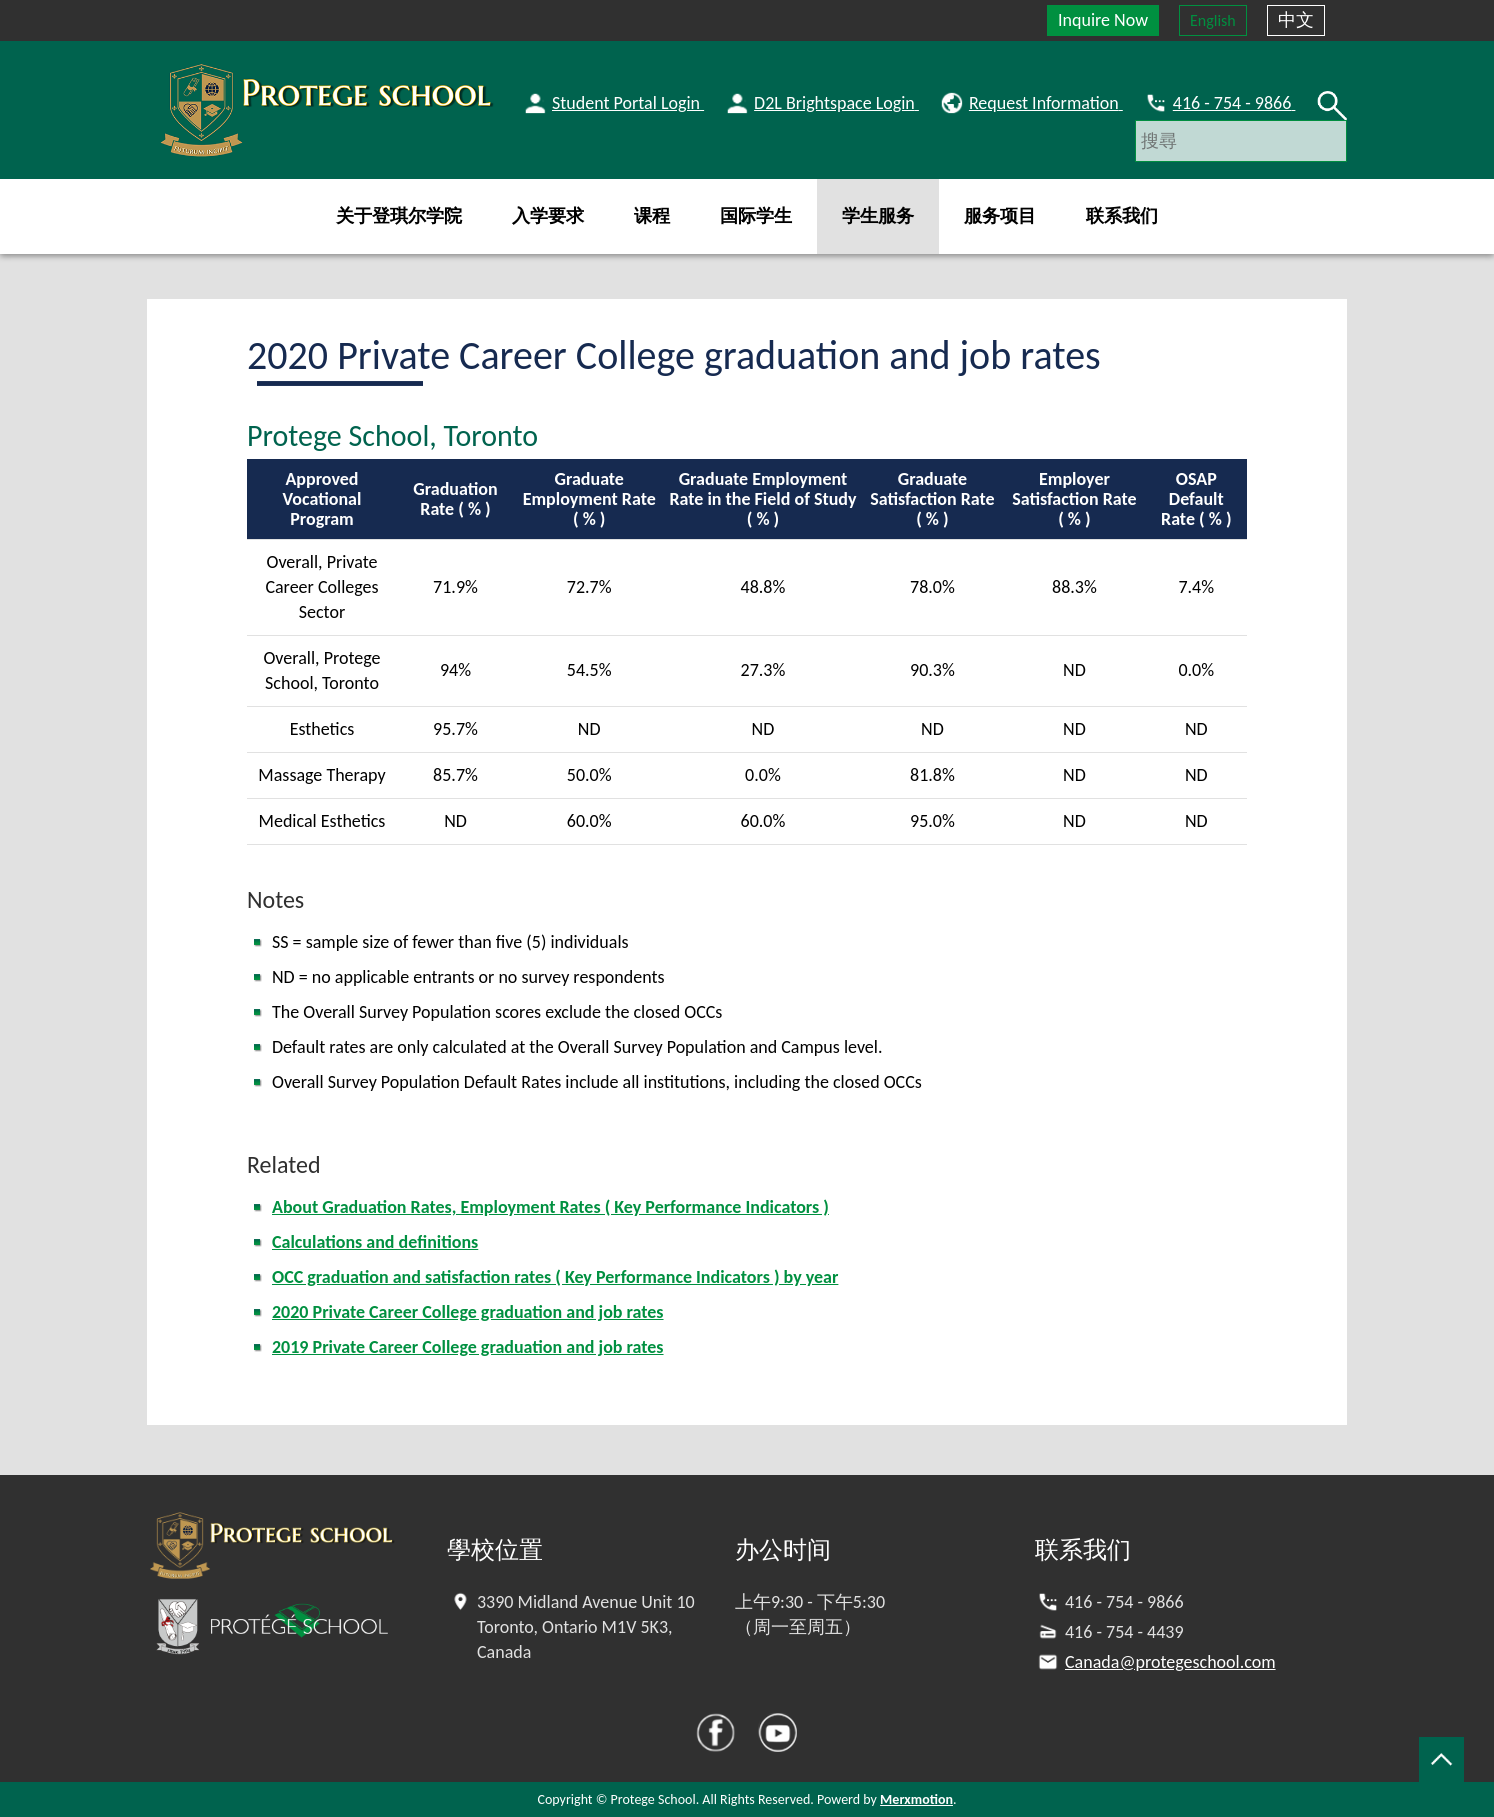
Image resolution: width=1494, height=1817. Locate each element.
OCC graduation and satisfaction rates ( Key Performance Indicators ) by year (555, 1277)
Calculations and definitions (375, 1242)
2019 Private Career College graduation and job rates (468, 1347)
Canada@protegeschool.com (1170, 1662)
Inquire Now (1103, 20)
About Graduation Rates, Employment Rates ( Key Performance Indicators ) (550, 1207)
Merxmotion (916, 1799)
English (1213, 20)
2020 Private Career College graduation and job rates (468, 1312)
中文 (1296, 20)
